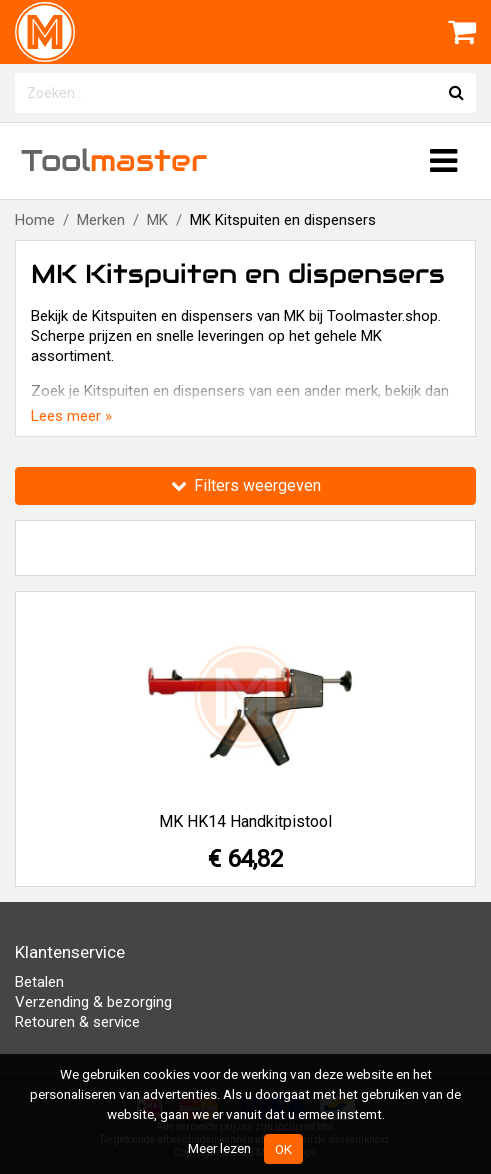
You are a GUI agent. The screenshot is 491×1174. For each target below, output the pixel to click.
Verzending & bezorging (93, 1002)
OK (283, 1149)
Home (35, 220)
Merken (101, 220)
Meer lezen (219, 1148)
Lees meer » (71, 416)
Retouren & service (77, 1022)
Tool (114, 160)
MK (157, 220)
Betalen (39, 982)
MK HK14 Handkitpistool (245, 821)
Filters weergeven (246, 485)
